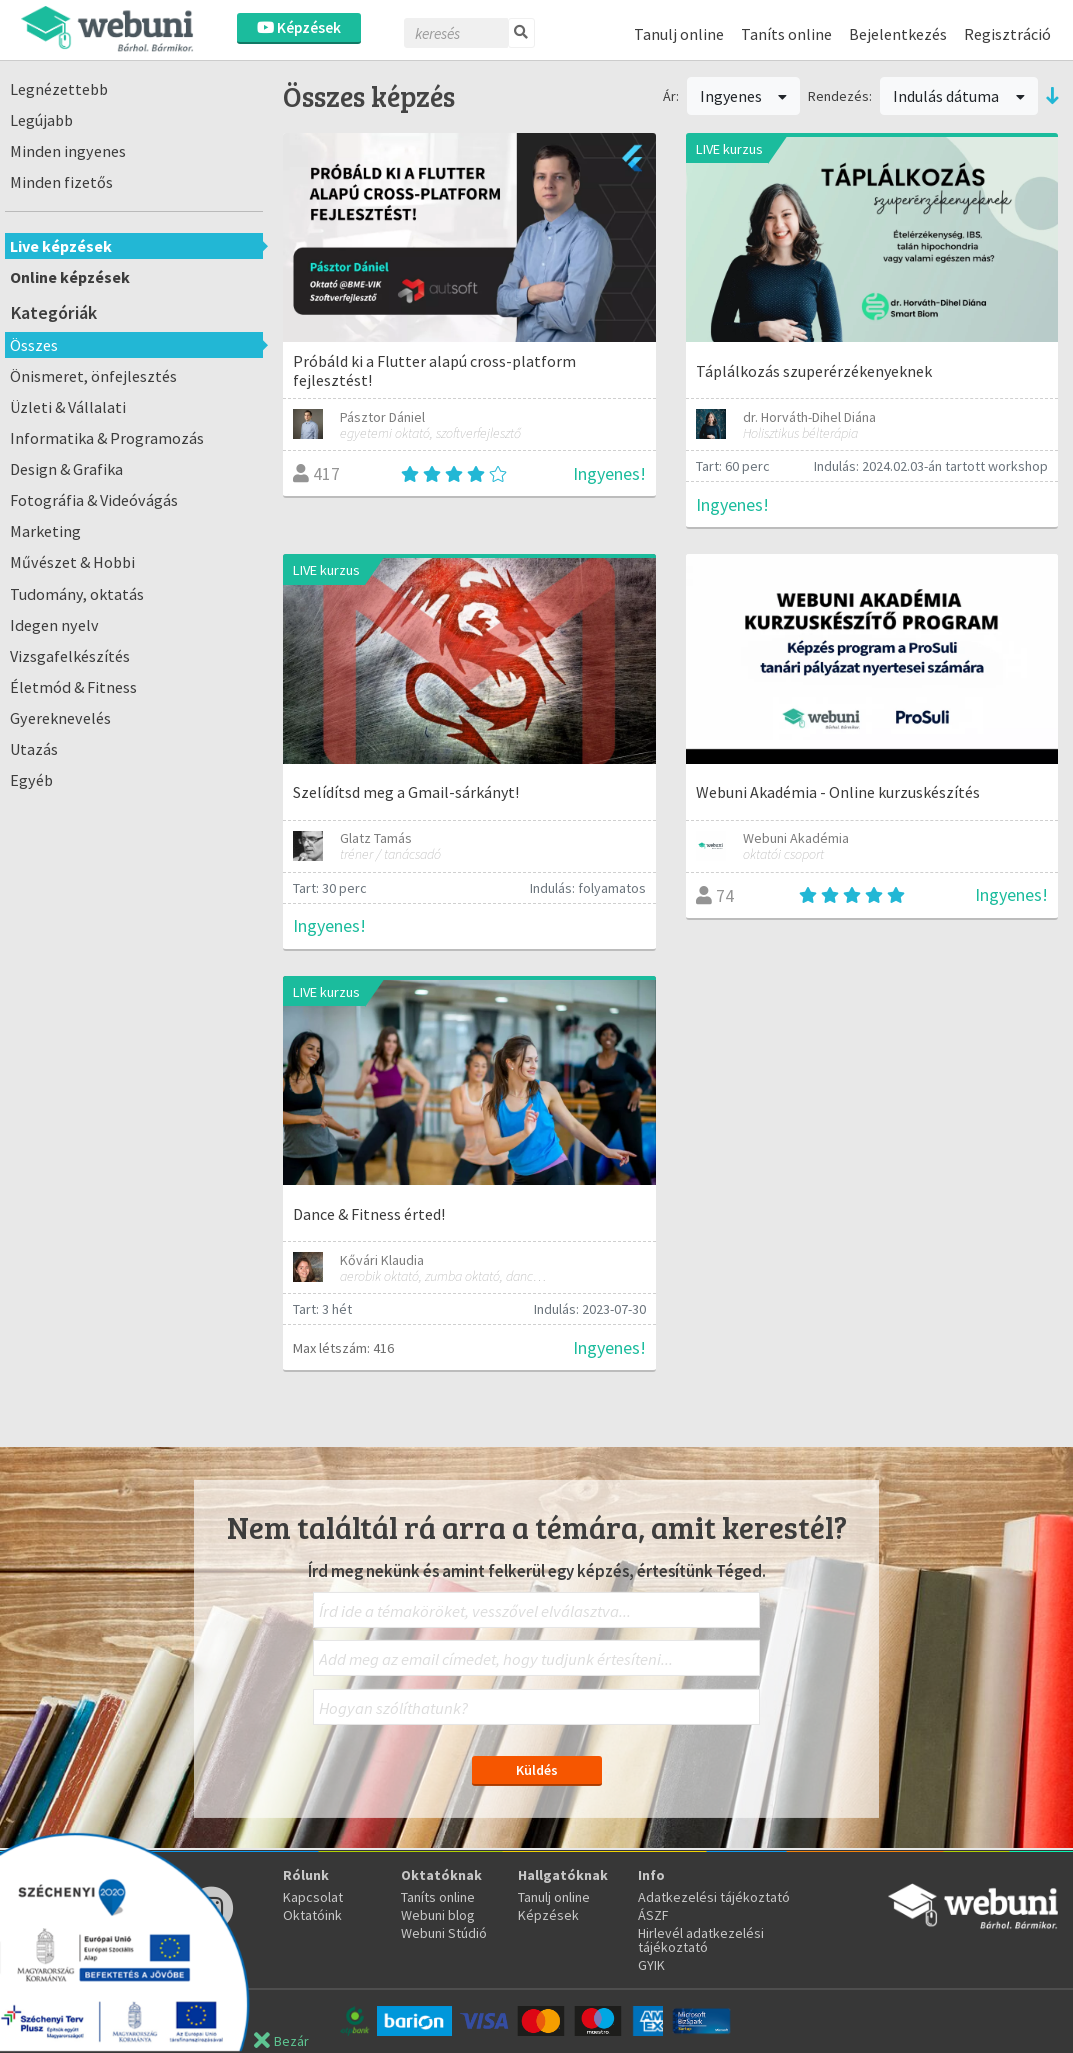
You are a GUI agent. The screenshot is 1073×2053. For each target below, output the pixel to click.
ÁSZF (653, 1915)
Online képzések (70, 277)
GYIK (651, 1965)
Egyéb (31, 780)
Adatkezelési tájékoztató (714, 1897)
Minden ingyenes (68, 151)
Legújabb (41, 120)
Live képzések (61, 246)
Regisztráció (1007, 34)
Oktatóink (312, 1915)
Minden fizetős (61, 182)
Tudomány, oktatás (77, 594)
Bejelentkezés (898, 34)
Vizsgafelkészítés (70, 656)
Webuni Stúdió (444, 1933)
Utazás (34, 749)
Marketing (45, 531)
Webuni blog (438, 1915)
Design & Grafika (66, 469)
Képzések (299, 27)
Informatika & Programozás (107, 438)
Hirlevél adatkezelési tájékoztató (701, 1940)
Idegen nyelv (54, 625)
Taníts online (786, 34)
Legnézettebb (59, 89)
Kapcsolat (313, 1897)
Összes (34, 345)
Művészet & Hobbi (72, 562)
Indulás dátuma (959, 96)
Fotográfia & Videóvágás (94, 500)
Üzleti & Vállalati (68, 407)
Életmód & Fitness (73, 687)
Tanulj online (679, 34)
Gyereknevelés (60, 718)
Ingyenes (744, 96)
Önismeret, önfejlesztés (93, 376)
